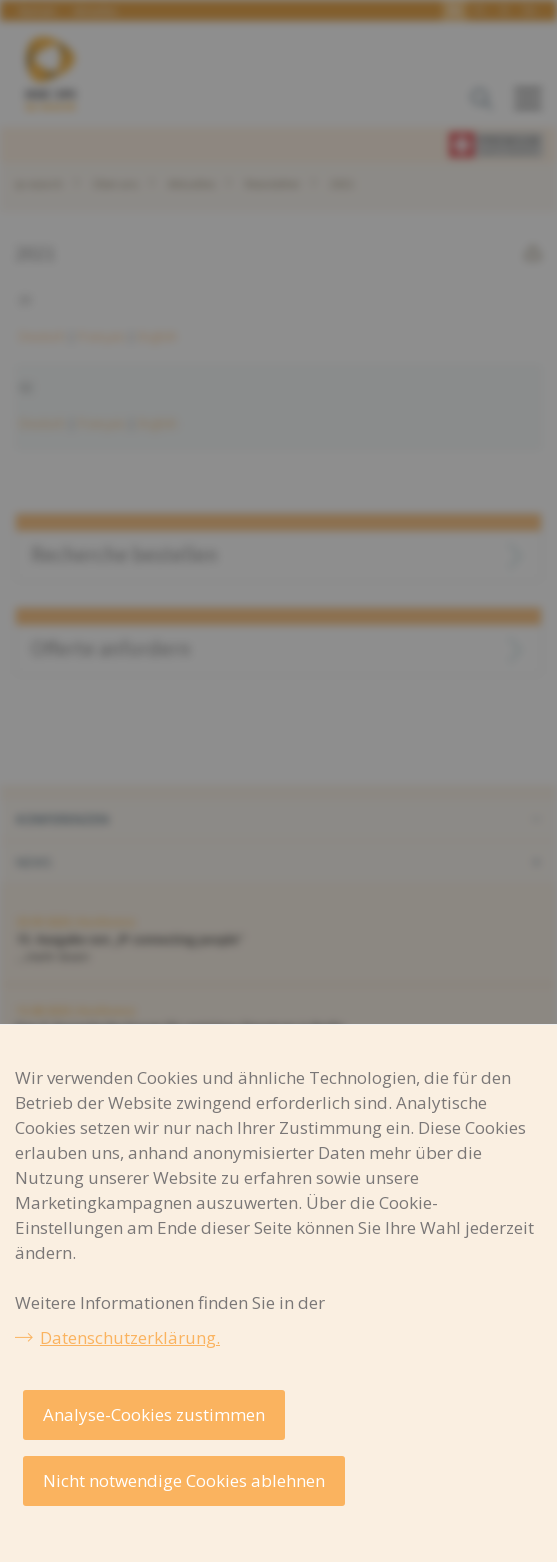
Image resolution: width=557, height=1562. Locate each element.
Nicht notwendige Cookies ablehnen (184, 1480)
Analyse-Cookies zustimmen (154, 1414)
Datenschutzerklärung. (130, 1337)
